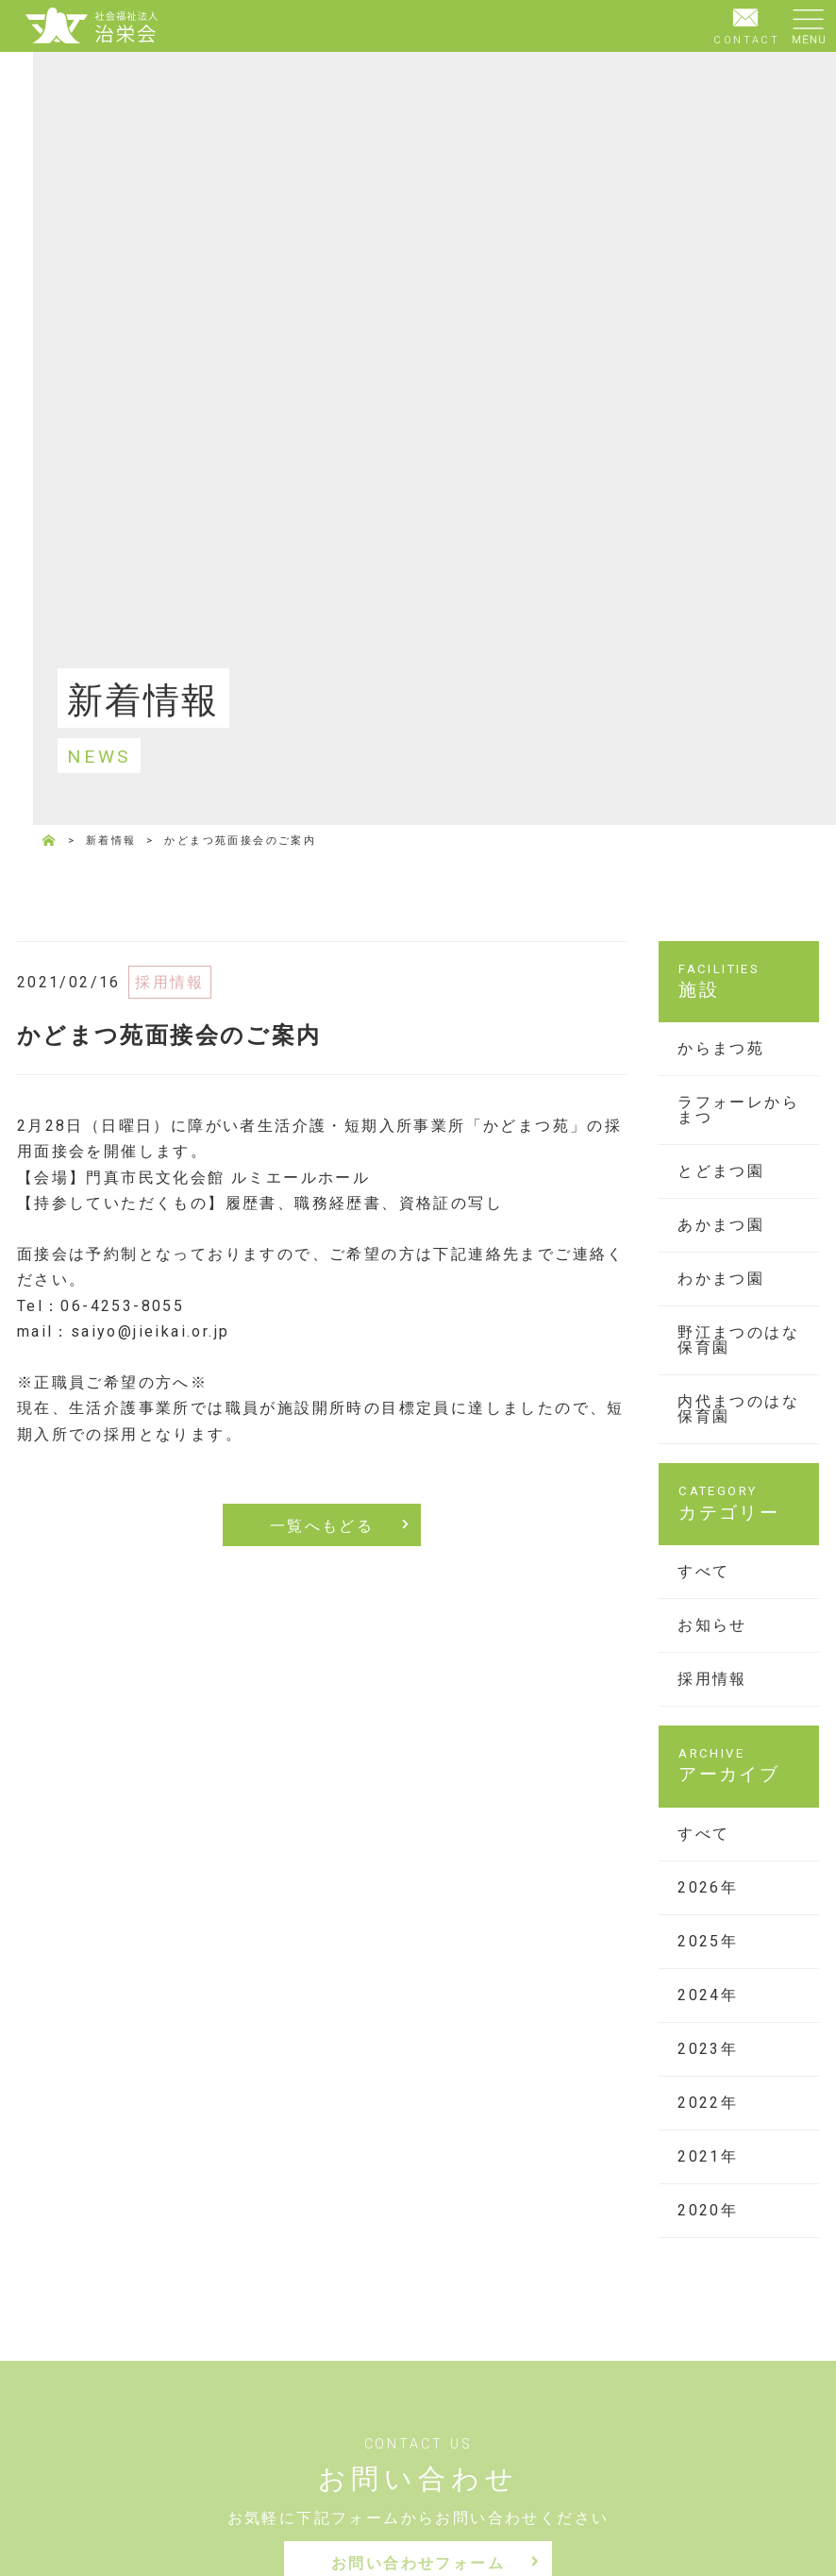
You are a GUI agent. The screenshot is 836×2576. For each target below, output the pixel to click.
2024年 (707, 1995)
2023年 (707, 2049)
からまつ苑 (720, 1048)
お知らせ (712, 1625)
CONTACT (746, 24)
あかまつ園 (720, 1225)
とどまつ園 (720, 1171)
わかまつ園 (720, 1279)
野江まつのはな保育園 (738, 1339)
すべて (703, 1571)
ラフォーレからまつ (738, 1109)
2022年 (707, 2103)
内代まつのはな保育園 (738, 1408)
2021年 (707, 2156)
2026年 (707, 1887)
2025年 (707, 1941)
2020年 (707, 2210)
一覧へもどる (322, 1526)
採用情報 (712, 1679)
